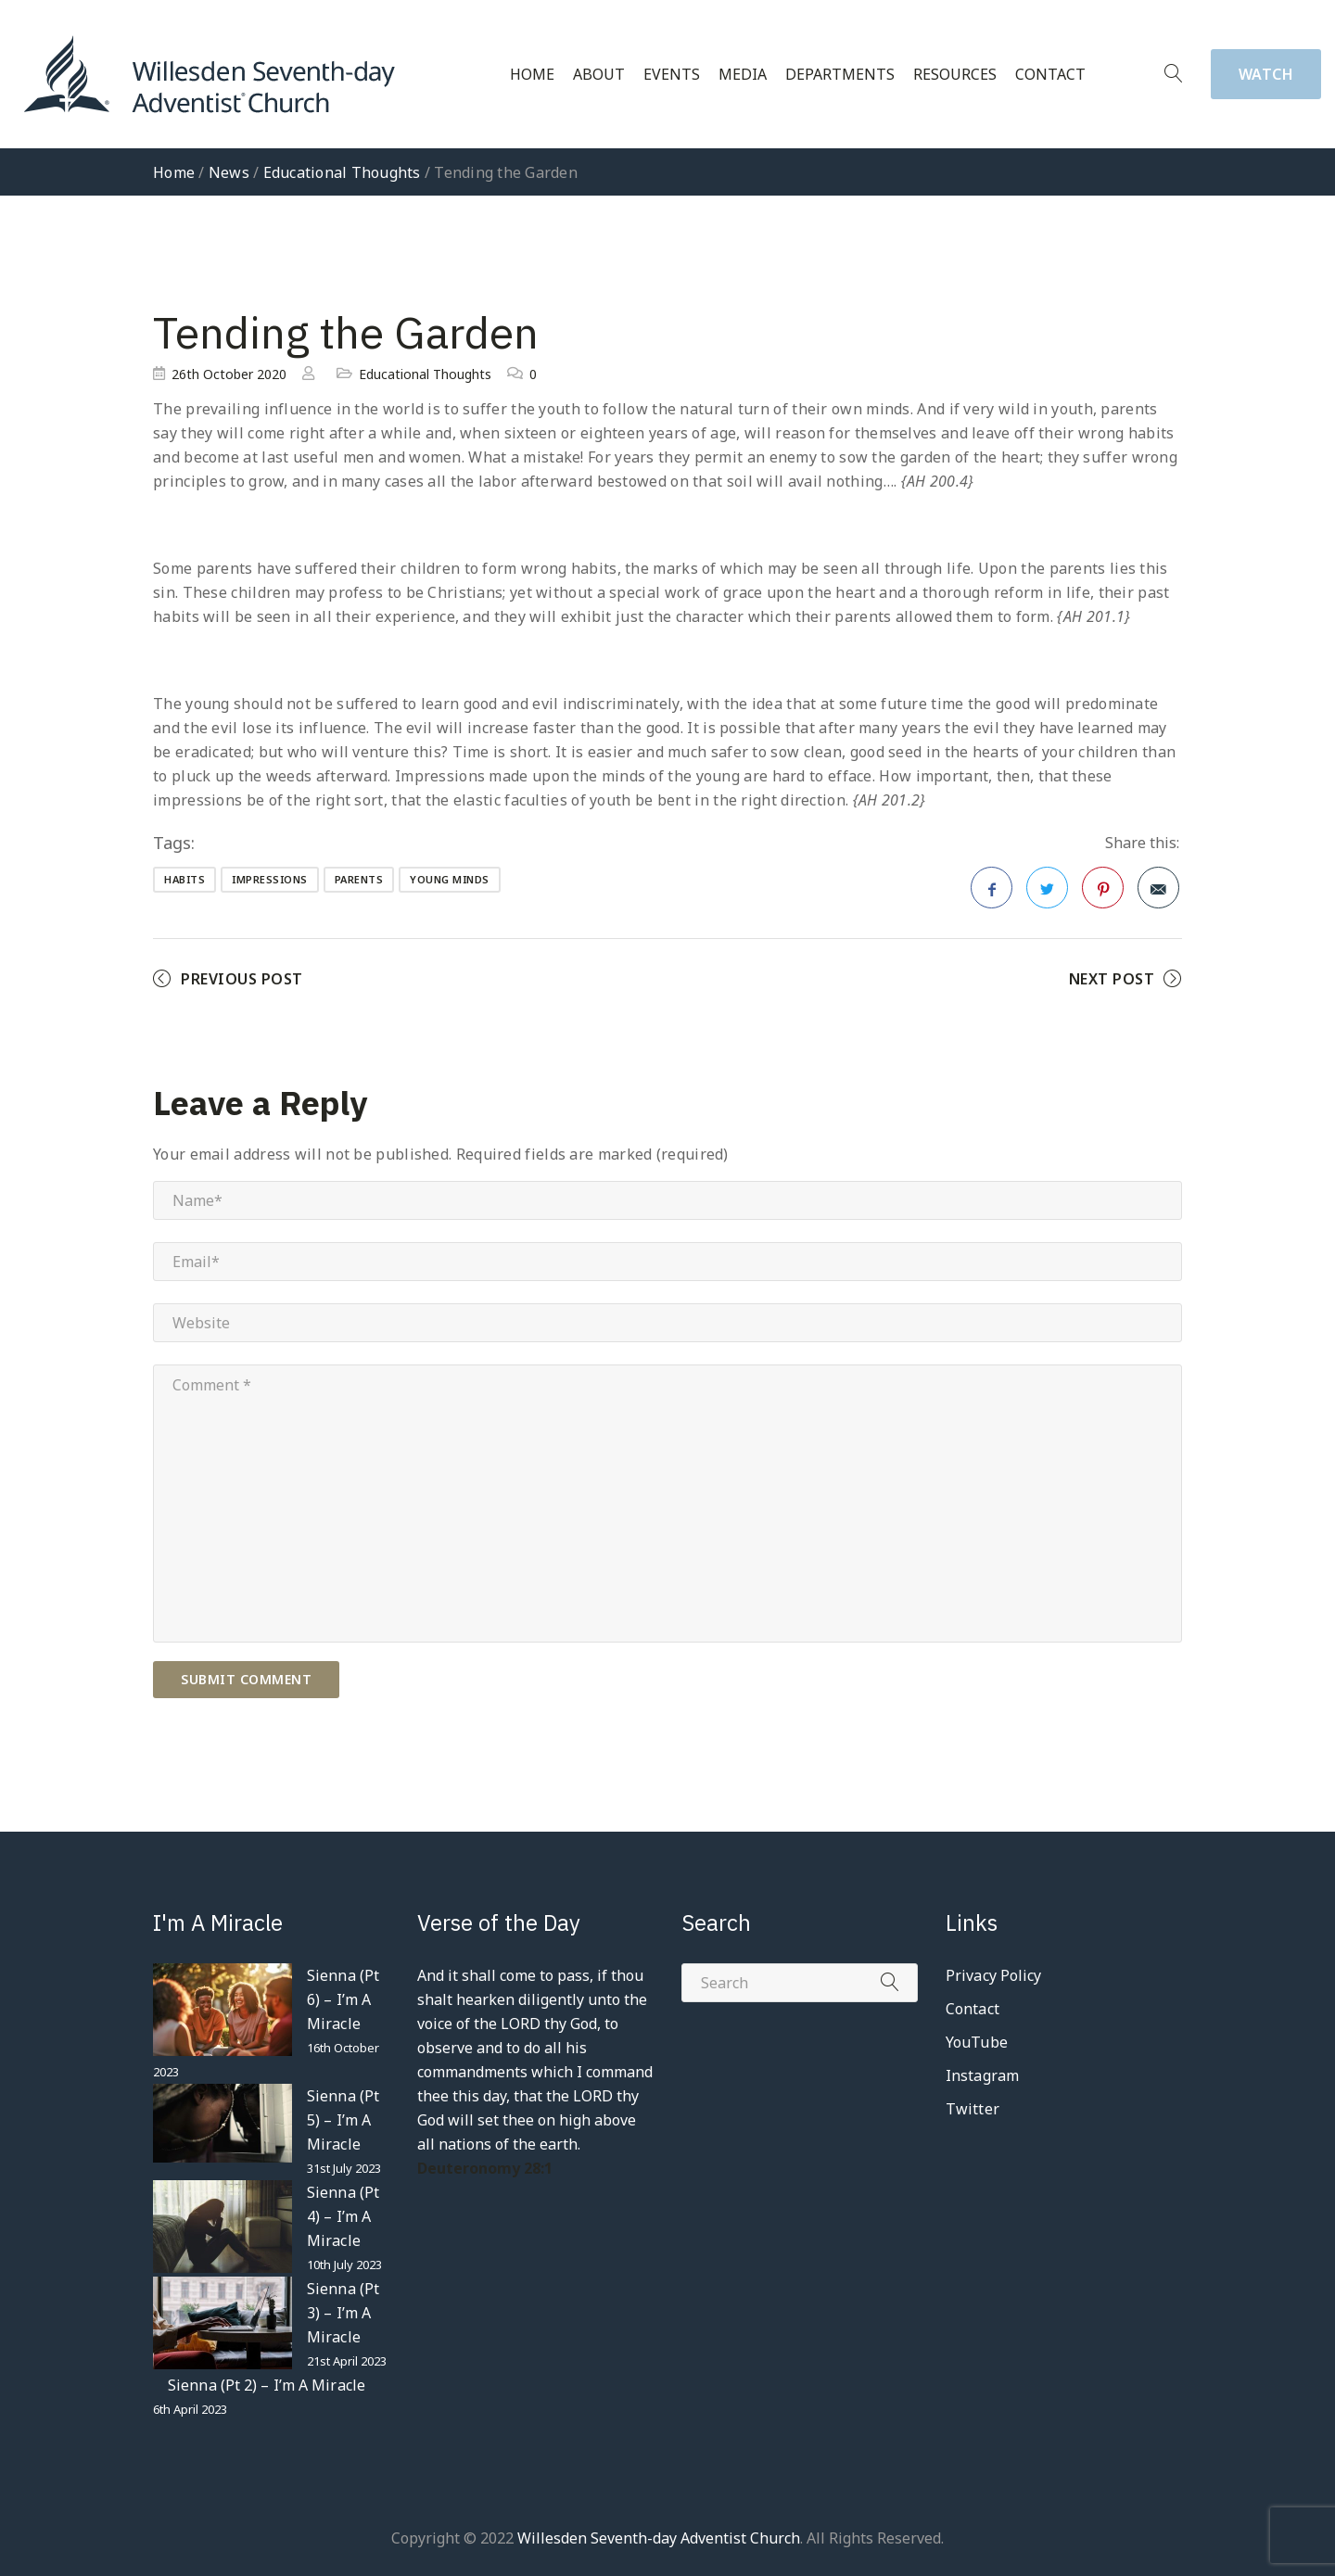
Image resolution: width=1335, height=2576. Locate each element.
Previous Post (242, 979)
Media (742, 74)
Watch (1266, 74)
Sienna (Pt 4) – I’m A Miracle (343, 2216)
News (229, 172)
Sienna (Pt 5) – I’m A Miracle (343, 2120)
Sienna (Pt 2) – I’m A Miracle (266, 2385)
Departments (840, 74)
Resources (955, 74)
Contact (1050, 74)
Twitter (1047, 893)
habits (184, 879)
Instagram (982, 2075)
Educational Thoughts (342, 172)
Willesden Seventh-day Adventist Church (658, 2538)
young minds (450, 879)
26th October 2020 (229, 374)
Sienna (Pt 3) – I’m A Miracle (343, 2312)
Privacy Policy (993, 1975)
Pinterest (1103, 893)
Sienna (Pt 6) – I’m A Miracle (343, 1999)
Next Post (1112, 979)
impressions (270, 879)
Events (671, 74)
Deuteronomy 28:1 (485, 2168)
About (599, 74)
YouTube (977, 2042)
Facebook (991, 893)
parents (359, 879)
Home (532, 74)
